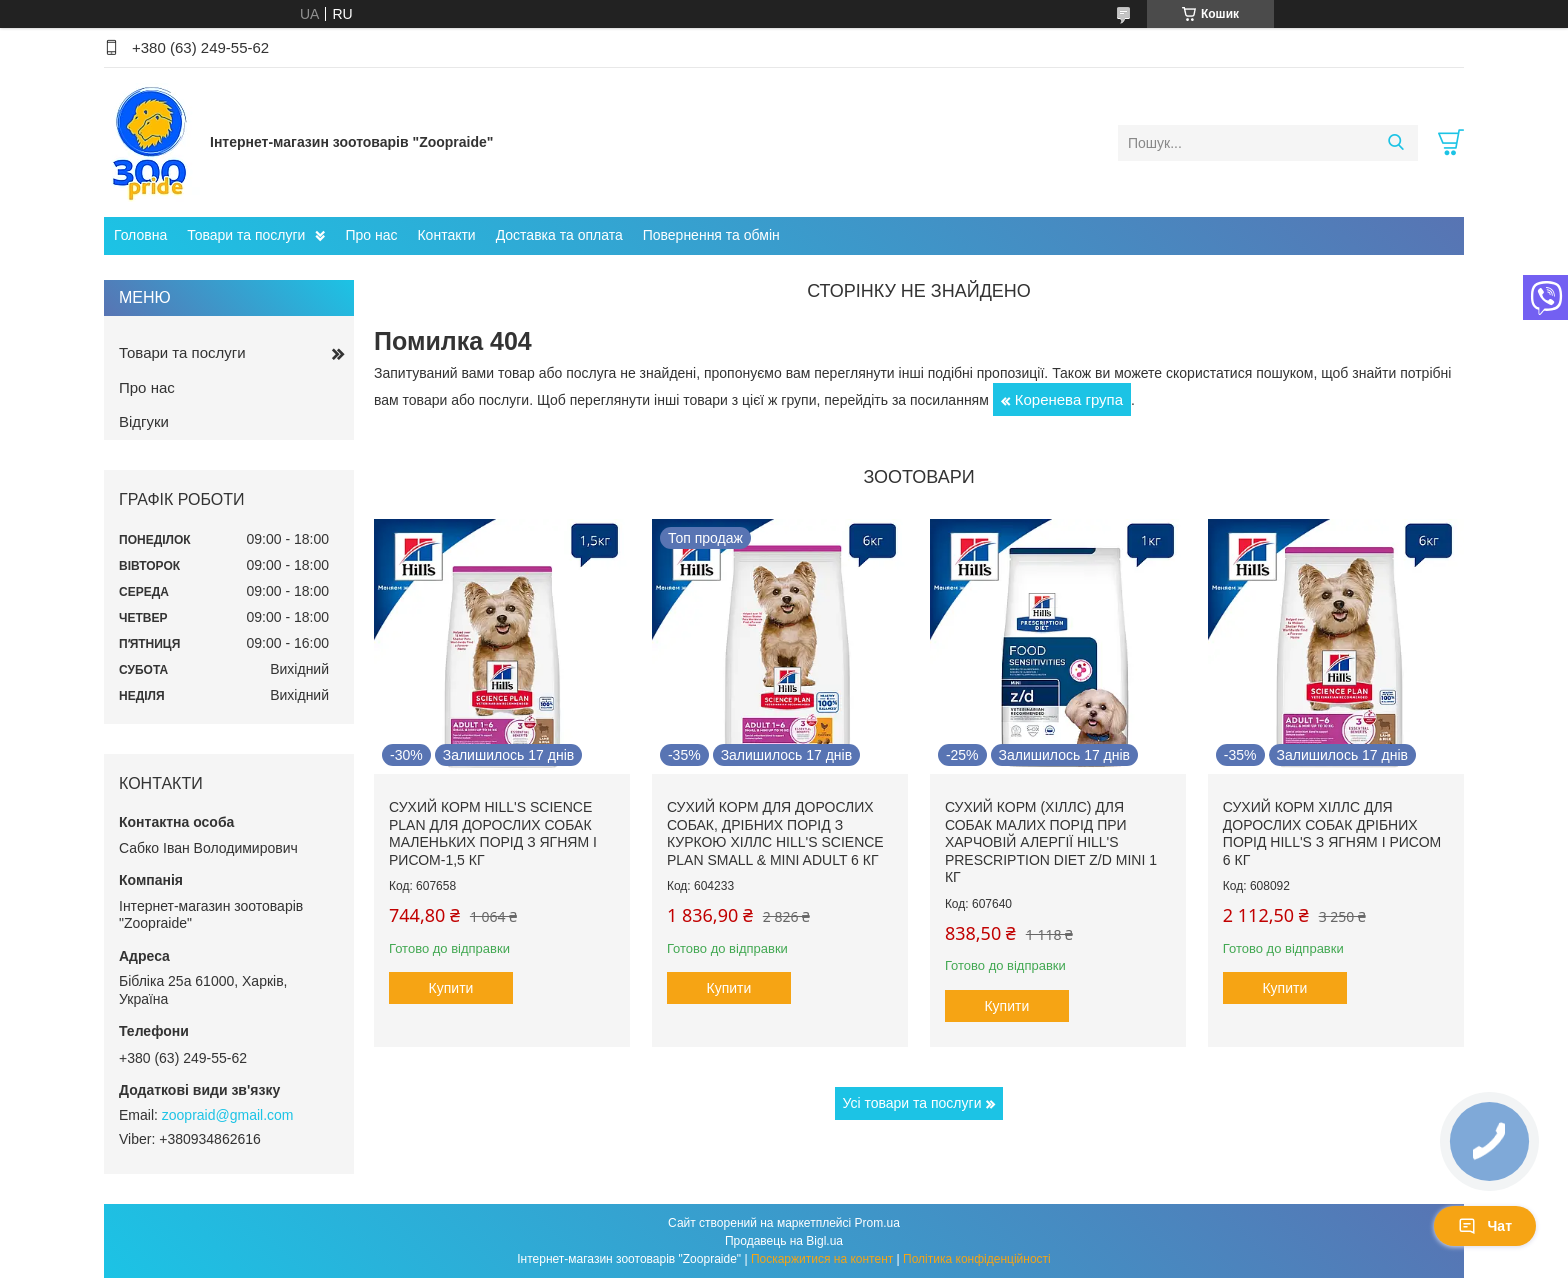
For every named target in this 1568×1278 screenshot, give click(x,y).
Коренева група (1069, 399)
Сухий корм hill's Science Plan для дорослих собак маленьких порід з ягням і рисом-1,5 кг (493, 833)
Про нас (371, 235)
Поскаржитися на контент (822, 1259)
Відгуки (144, 421)
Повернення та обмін (711, 235)
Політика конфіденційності (977, 1259)
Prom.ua (877, 1223)
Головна (140, 235)
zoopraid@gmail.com (228, 1115)
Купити (451, 988)
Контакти (446, 235)
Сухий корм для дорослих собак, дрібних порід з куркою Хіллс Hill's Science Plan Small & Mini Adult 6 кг (775, 833)
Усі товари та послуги (912, 1103)
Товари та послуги (246, 235)
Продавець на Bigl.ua (784, 1241)
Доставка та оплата (559, 235)
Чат (1485, 1226)
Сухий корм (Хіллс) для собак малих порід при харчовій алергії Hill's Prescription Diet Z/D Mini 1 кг (1051, 842)
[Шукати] (1395, 143)
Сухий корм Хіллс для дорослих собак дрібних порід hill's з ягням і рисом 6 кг (1332, 833)
